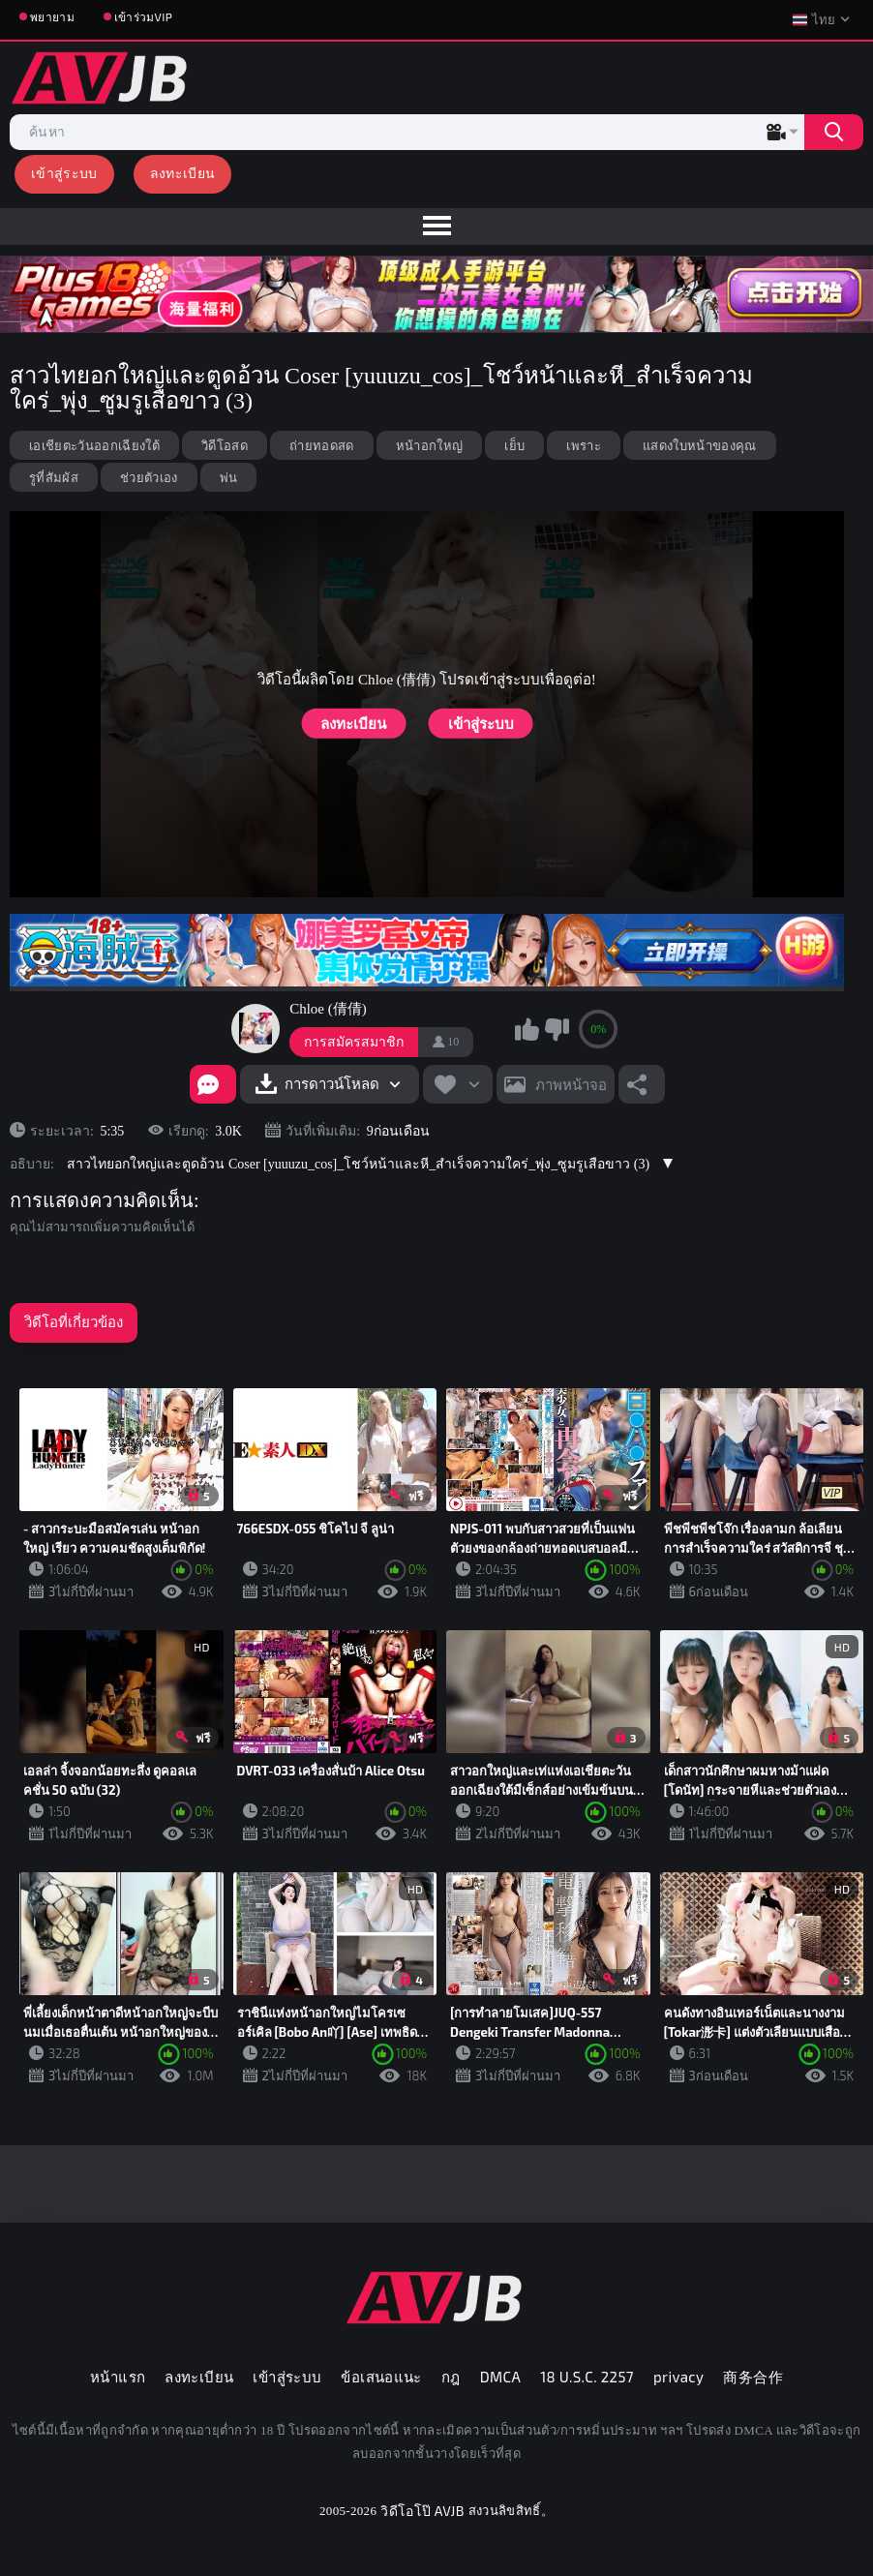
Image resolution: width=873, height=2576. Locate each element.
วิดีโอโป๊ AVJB (422, 2510)
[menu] (436, 226)
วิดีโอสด (224, 445)
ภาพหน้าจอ (571, 1084)
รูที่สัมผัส (53, 477)
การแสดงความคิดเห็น (102, 1200)
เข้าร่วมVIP (143, 16)
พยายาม (52, 16)
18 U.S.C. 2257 (587, 2376)
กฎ (451, 2376)
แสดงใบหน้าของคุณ (700, 445)
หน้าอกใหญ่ (430, 445)
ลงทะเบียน (183, 173)
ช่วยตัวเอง (149, 477)
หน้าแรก (117, 2376)
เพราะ (583, 445)
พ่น (229, 477)
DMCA (501, 2376)
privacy (678, 2376)
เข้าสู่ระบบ (64, 173)
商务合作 (753, 2376)
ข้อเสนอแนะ (381, 2376)
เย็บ (514, 445)
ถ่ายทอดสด (321, 445)
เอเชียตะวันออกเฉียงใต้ (94, 445)
